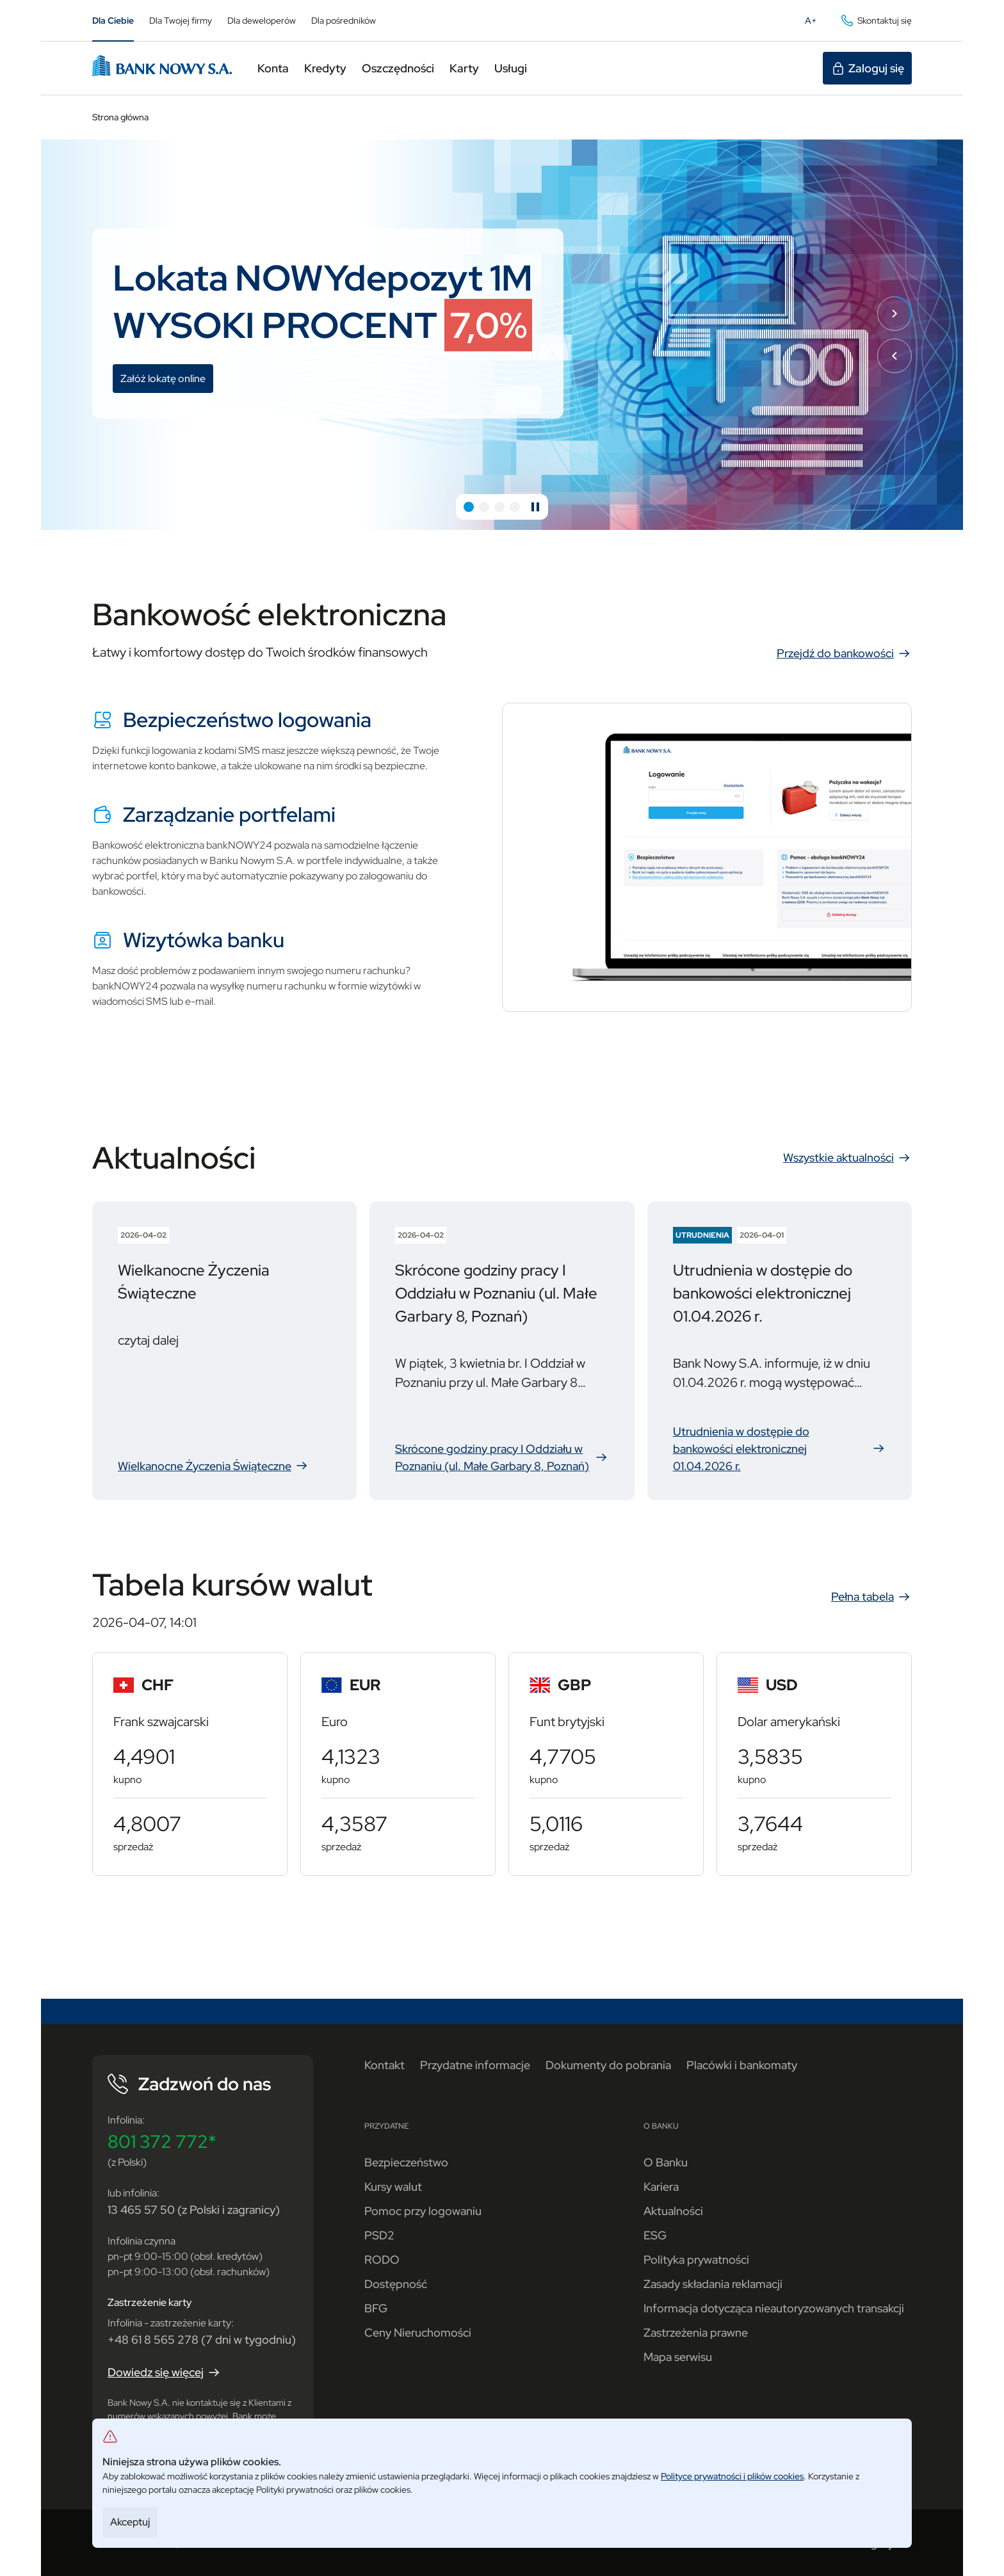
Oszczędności (398, 68)
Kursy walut (393, 2186)
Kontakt (384, 2065)
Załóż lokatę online (166, 380)
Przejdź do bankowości (844, 653)
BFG (375, 2308)
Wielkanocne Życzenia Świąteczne (221, 1466)
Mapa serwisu (678, 2356)
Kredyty (325, 68)
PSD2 (379, 2235)
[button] (468, 507)
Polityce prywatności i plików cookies (732, 2476)
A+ (814, 23)
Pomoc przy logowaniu (423, 2211)
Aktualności (673, 2211)
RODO (382, 2259)
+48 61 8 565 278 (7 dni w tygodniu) (202, 2339)
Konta (273, 68)
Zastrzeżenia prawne (696, 2332)
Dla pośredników (343, 20)
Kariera (661, 2186)
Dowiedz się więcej (165, 2372)
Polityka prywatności (696, 2259)
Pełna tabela (871, 1596)
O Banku (666, 2162)
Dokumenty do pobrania (608, 2065)
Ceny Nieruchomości (417, 2332)
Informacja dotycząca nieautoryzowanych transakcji (774, 2308)
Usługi (510, 68)
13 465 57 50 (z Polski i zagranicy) (194, 2209)
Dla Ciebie (113, 20)
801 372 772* (162, 2141)
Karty (464, 68)
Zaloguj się (867, 68)
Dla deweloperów (261, 20)
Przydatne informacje (475, 2065)
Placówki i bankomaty (741, 2065)
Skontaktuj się (875, 20)
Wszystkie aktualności (847, 1157)
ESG (655, 2235)
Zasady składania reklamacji (713, 2283)
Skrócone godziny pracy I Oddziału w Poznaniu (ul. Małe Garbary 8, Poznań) (501, 1458)
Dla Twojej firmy (180, 20)
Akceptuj (130, 2522)
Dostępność (395, 2283)
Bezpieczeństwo (406, 2162)
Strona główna (120, 117)
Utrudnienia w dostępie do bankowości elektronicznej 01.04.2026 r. (779, 1448)
